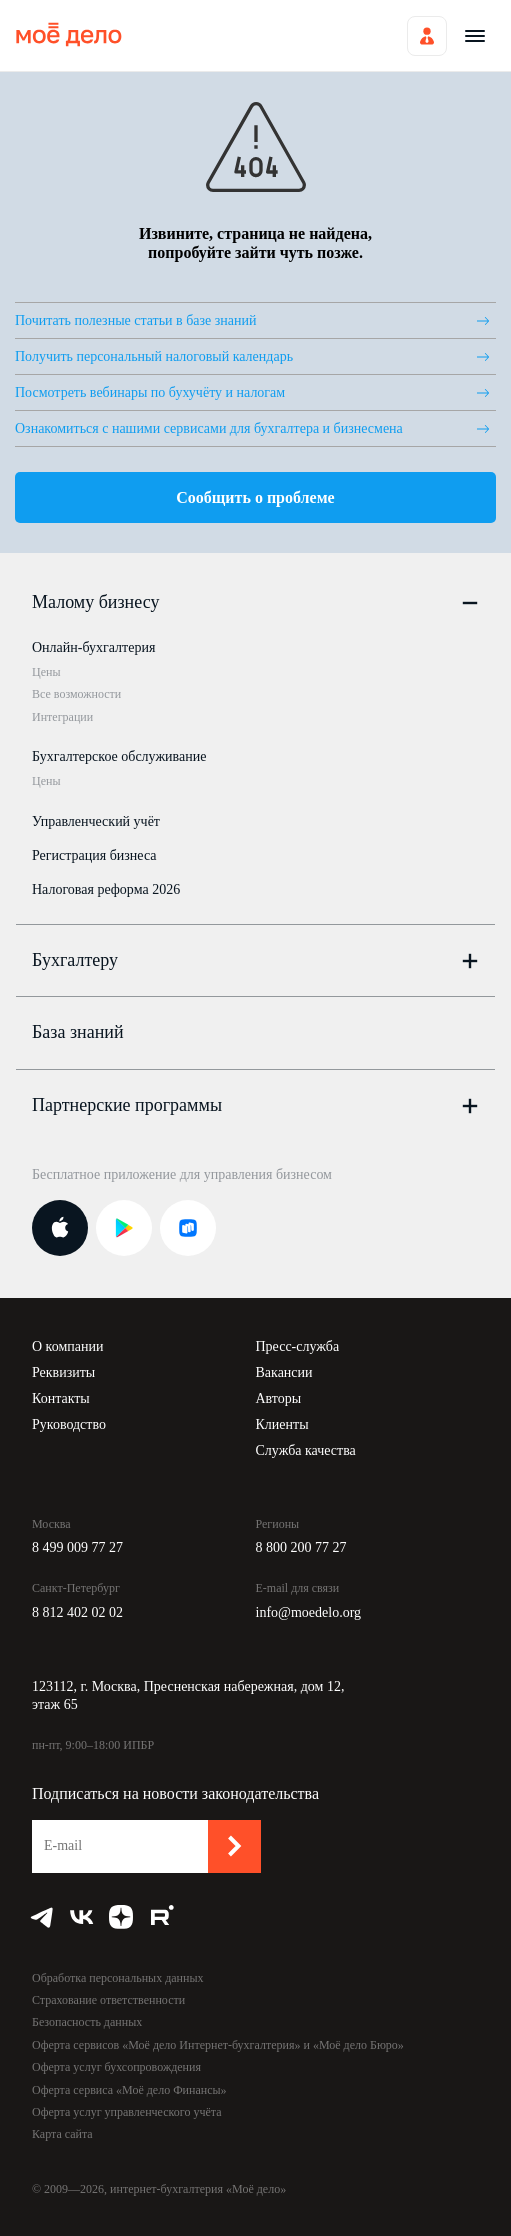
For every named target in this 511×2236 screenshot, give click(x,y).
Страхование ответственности (108, 2000)
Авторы (279, 1398)
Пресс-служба (298, 1346)
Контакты (61, 1398)
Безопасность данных (87, 2022)
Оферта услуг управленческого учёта (126, 2112)
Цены (46, 672)
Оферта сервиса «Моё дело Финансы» (129, 2090)
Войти (427, 36)
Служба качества (306, 1450)
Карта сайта (62, 2134)
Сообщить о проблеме (255, 497)
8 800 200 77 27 (301, 1547)
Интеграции (62, 717)
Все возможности (76, 694)
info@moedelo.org (309, 1612)
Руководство (69, 1424)
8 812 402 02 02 (77, 1612)
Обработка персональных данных (117, 1978)
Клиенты (282, 1424)
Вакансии (284, 1372)
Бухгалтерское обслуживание (119, 756)
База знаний (78, 1032)
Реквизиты (63, 1372)
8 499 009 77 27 (77, 1547)
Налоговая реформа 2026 (106, 889)
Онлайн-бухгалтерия (93, 647)
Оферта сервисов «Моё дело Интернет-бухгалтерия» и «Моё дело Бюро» (218, 2045)
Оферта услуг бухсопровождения (116, 2067)
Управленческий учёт (96, 821)
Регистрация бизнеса (94, 855)
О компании (67, 1346)
